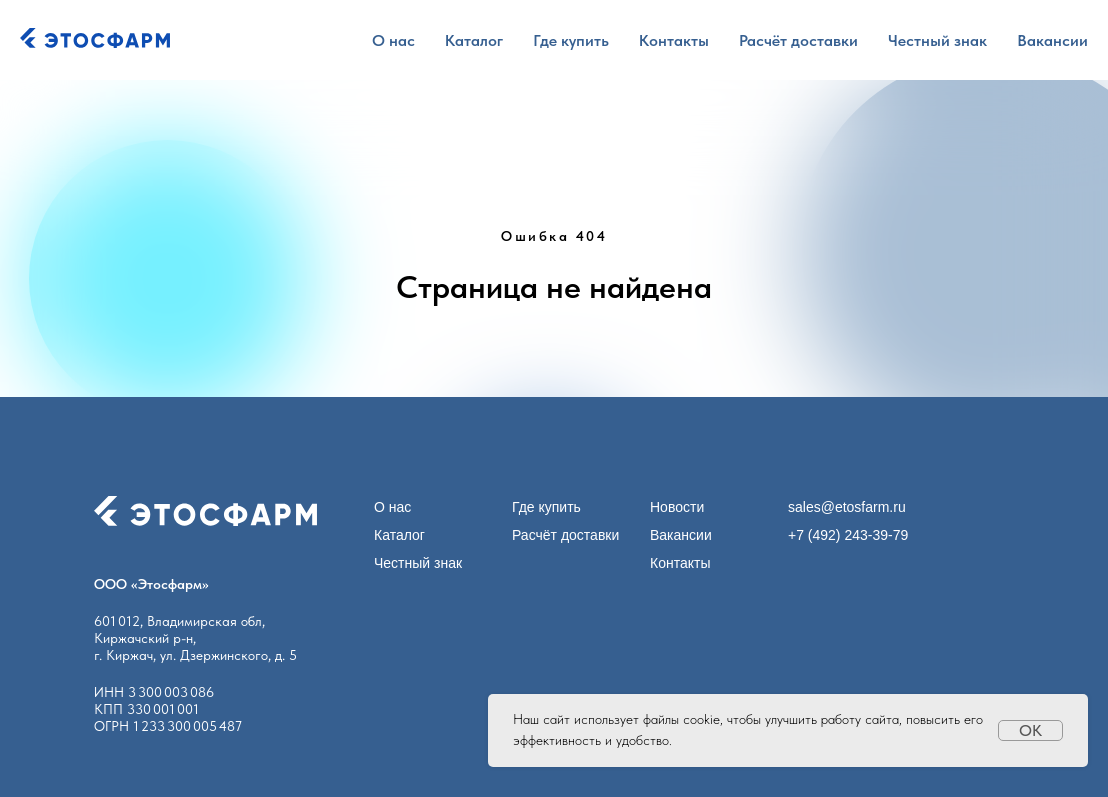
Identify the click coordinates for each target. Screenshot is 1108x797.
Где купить (571, 40)
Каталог (474, 40)
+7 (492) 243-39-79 (848, 535)
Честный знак (937, 40)
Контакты (674, 40)
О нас (393, 40)
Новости (677, 507)
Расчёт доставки (798, 40)
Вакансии (1052, 40)
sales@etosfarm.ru (847, 507)
